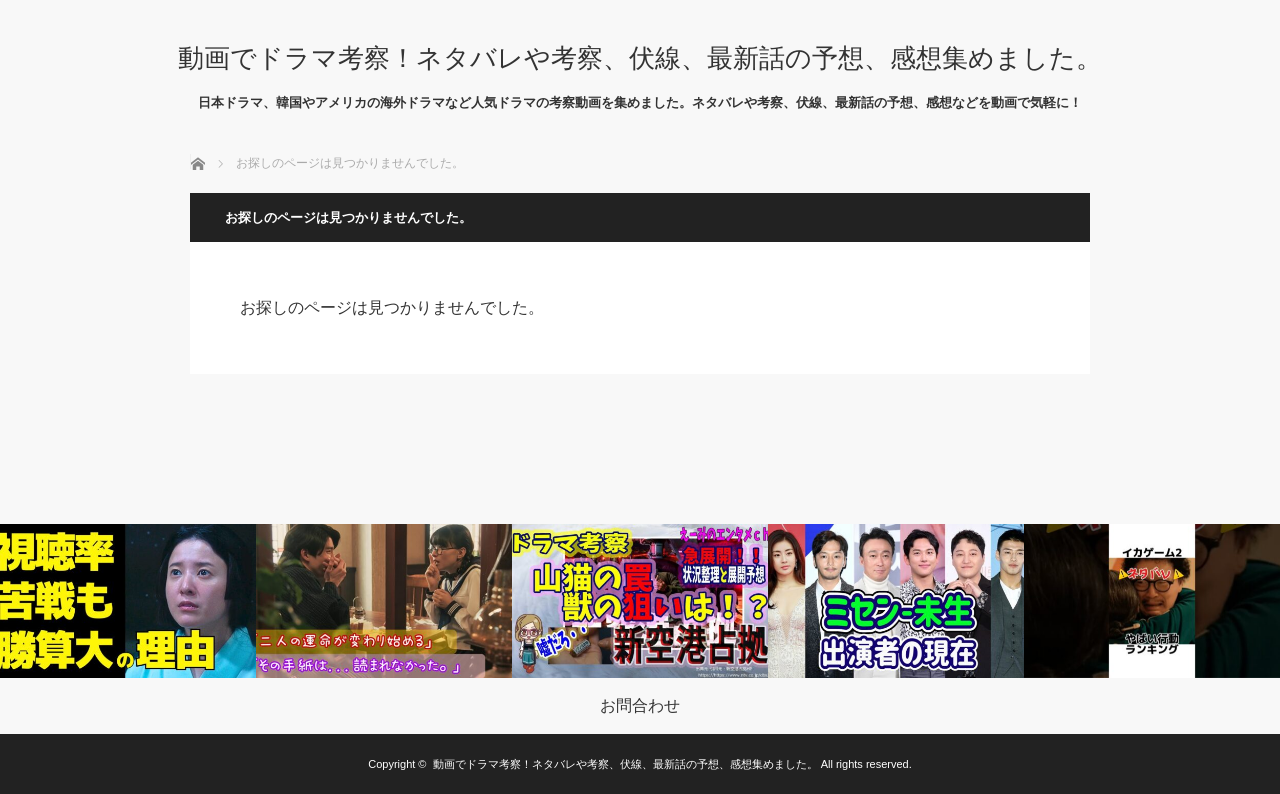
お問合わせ (640, 706)
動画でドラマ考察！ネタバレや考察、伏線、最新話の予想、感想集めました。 (640, 58)
